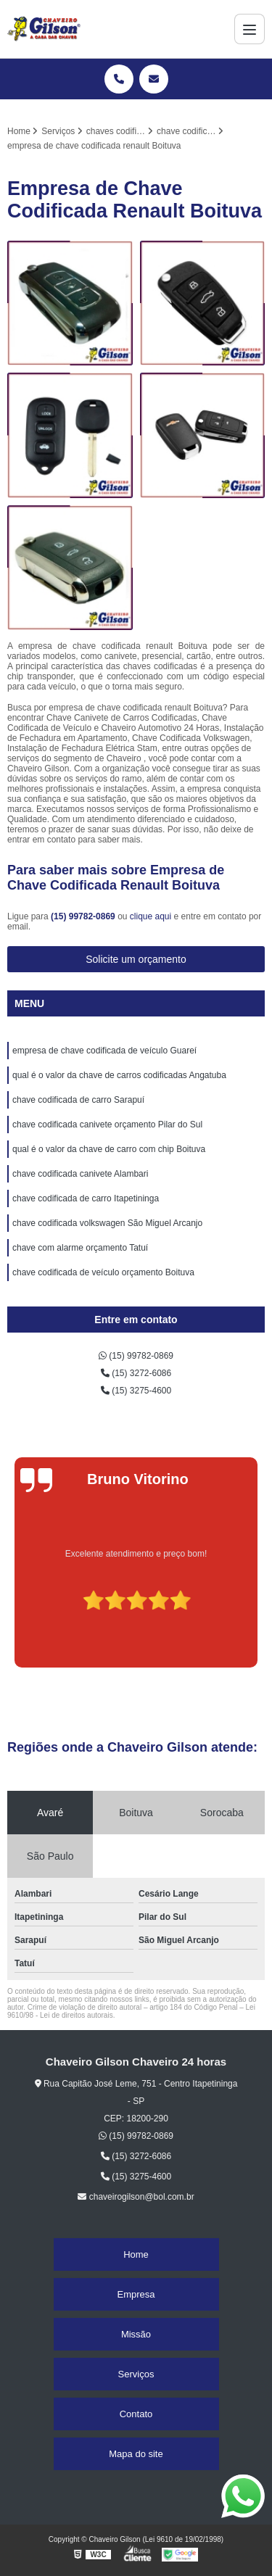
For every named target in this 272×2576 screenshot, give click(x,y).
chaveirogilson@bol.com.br (136, 2197)
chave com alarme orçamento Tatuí (80, 1248)
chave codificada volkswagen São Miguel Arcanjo (107, 1223)
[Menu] (249, 29)
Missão (136, 2334)
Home (136, 2254)
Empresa (135, 2294)
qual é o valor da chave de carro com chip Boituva (108, 1149)
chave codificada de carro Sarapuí (78, 1100)
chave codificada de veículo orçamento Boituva (103, 1272)
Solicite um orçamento (136, 959)
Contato (136, 2414)
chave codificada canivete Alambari (80, 1174)
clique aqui (150, 916)
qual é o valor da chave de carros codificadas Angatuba (119, 1075)
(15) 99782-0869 (84, 916)
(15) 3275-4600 (136, 1391)
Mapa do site (135, 2453)
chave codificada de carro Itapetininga (85, 1198)
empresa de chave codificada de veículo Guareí (104, 1050)
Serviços (136, 2374)
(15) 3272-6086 (136, 1373)
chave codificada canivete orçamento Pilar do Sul (107, 1124)
